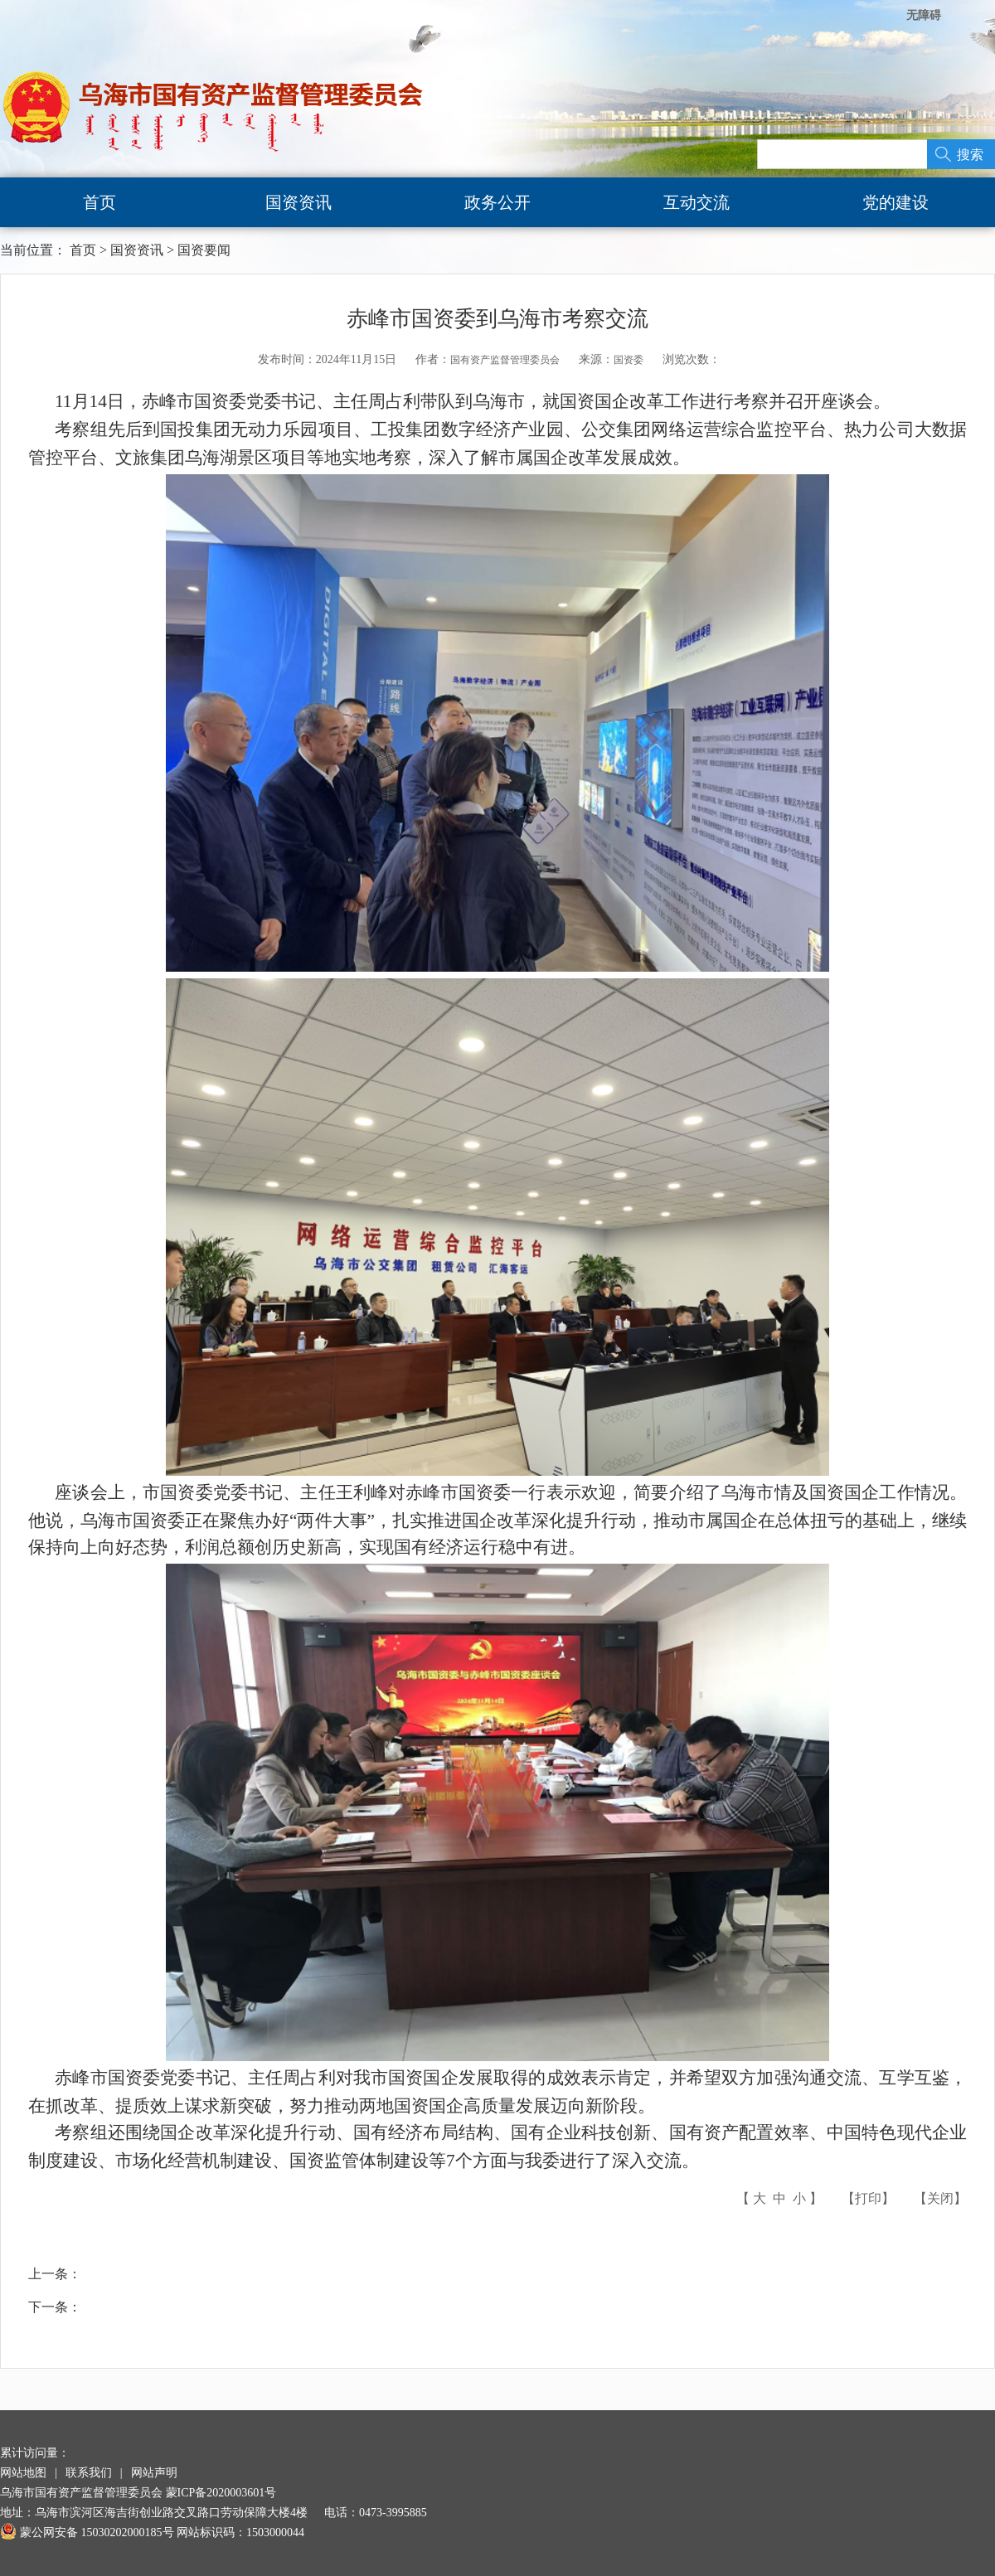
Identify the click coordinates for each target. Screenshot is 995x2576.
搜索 (970, 155)
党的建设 (895, 202)
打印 (868, 2198)
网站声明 (154, 2473)
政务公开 (497, 202)
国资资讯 (298, 202)
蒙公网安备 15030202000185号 (87, 2532)
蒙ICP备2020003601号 (221, 2492)
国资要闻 (204, 250)
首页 (99, 202)
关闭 (940, 2198)
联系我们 (89, 2473)
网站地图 (23, 2473)
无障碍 (923, 15)
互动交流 (696, 202)
